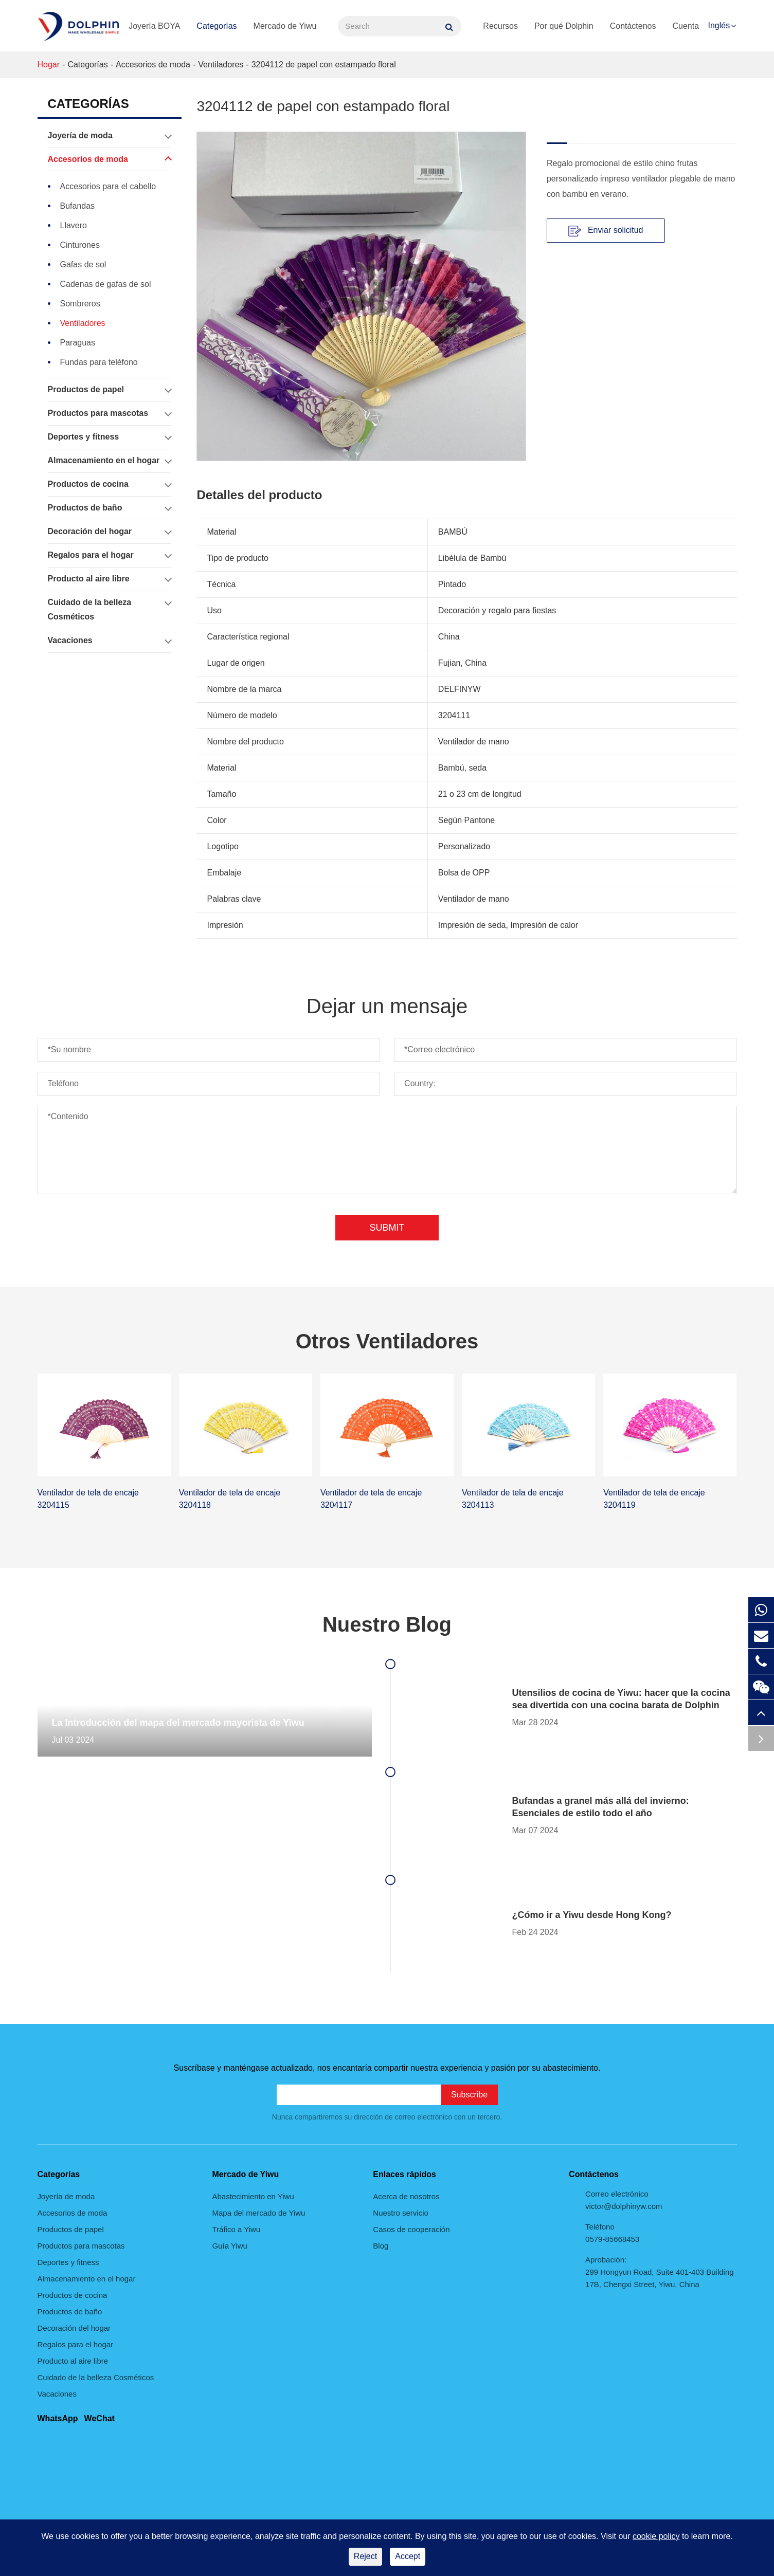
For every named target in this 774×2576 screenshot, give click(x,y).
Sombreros (80, 303)
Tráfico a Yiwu (236, 2229)
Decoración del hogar (109, 531)
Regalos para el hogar (109, 555)
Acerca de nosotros (406, 2196)
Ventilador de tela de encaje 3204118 (229, 1498)
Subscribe (469, 2094)
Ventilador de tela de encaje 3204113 (512, 1498)
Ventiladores (220, 64)
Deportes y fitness (109, 437)
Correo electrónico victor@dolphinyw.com (623, 2199)
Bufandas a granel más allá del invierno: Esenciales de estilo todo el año (600, 1807)
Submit (386, 1227)
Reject (365, 2556)
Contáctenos (633, 26)
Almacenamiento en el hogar (109, 460)
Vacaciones (109, 640)
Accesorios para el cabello (108, 186)
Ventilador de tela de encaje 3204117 (371, 1498)
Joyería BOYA (154, 26)
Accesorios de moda (153, 64)
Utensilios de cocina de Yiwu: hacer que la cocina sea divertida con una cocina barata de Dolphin (621, 1699)
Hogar (49, 64)
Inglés (719, 25)
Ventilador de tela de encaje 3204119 (654, 1498)
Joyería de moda (109, 135)
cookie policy (656, 2536)
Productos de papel (109, 389)
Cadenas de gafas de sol (105, 284)
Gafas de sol (83, 264)
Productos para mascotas (109, 413)
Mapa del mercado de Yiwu (258, 2212)
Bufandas (77, 206)
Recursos (500, 26)
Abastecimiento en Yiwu (253, 2196)
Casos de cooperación (411, 2229)
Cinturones (80, 245)
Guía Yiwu (229, 2245)
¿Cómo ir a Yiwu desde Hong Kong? (592, 1915)
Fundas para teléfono (99, 362)
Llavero (73, 225)
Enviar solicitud (605, 231)
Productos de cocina (109, 484)
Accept (407, 2556)
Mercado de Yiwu (285, 26)
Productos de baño (109, 508)
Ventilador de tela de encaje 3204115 (88, 1498)
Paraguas (78, 342)
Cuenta (686, 26)
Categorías (216, 26)
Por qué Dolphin (563, 26)
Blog (380, 2245)
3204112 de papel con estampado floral (323, 64)
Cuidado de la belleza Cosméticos (109, 607)
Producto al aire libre (109, 579)
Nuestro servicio (400, 2212)
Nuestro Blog (387, 1624)
